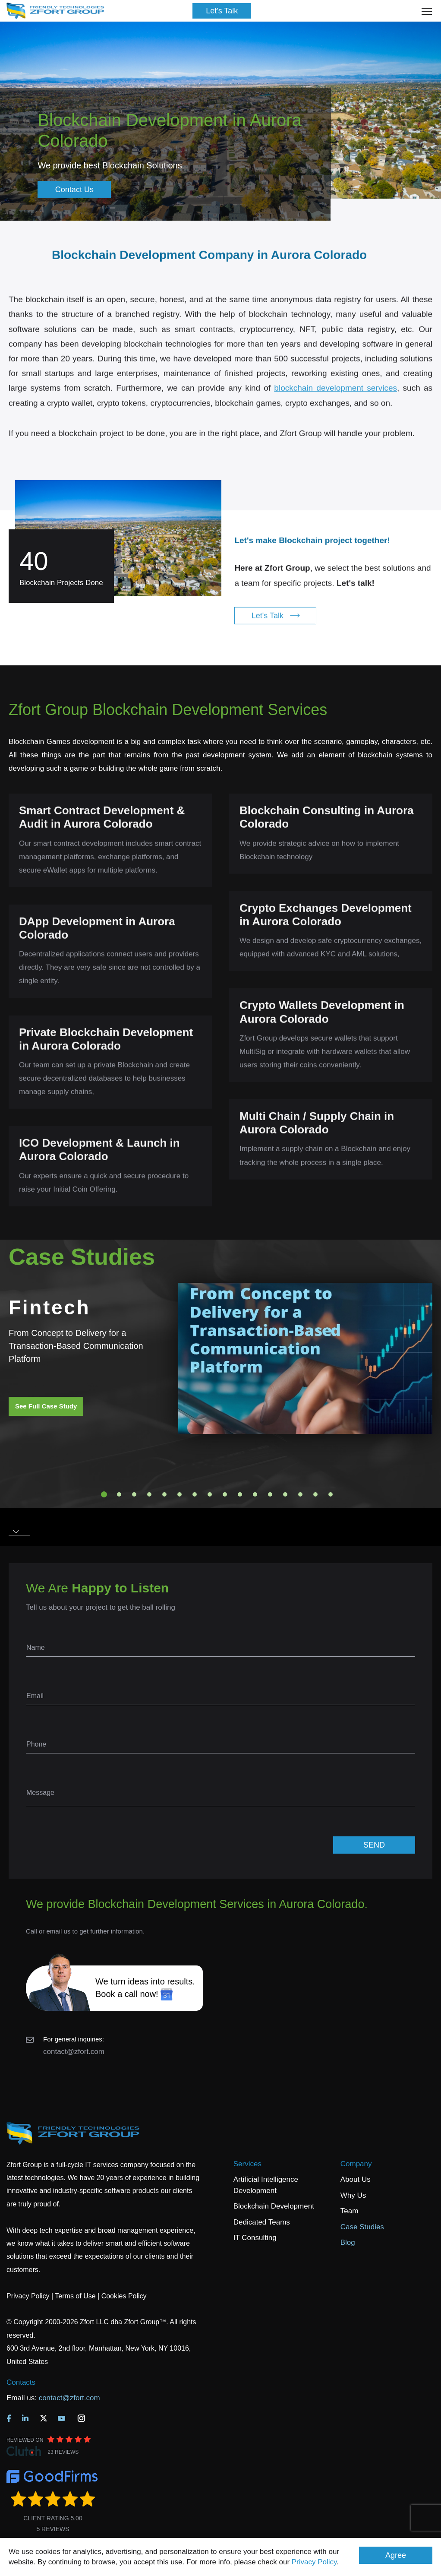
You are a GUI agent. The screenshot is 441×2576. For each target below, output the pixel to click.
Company (356, 2164)
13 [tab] (285, 1494)
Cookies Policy (124, 2296)
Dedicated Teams (261, 2222)
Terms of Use (75, 2296)
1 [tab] (104, 1494)
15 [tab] (315, 1494)
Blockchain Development (273, 2206)
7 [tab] (194, 1494)
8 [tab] (210, 1494)
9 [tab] (225, 1494)
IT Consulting (255, 2238)
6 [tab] (179, 1494)
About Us (355, 2179)
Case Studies (362, 2227)
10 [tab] (240, 1494)
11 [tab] (255, 1494)
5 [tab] (164, 1494)
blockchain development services (335, 406)
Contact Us (74, 189)
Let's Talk (222, 10)
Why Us (353, 2195)
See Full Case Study (46, 1406)
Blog (347, 2242)
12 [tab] (270, 1494)
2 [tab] (119, 1494)
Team (349, 2211)
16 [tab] (330, 1494)
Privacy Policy (314, 2562)
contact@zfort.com (73, 2052)
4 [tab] (149, 1494)
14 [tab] (300, 1494)
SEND (374, 1845)
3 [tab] (134, 1494)
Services (247, 2164)
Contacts (20, 2382)
